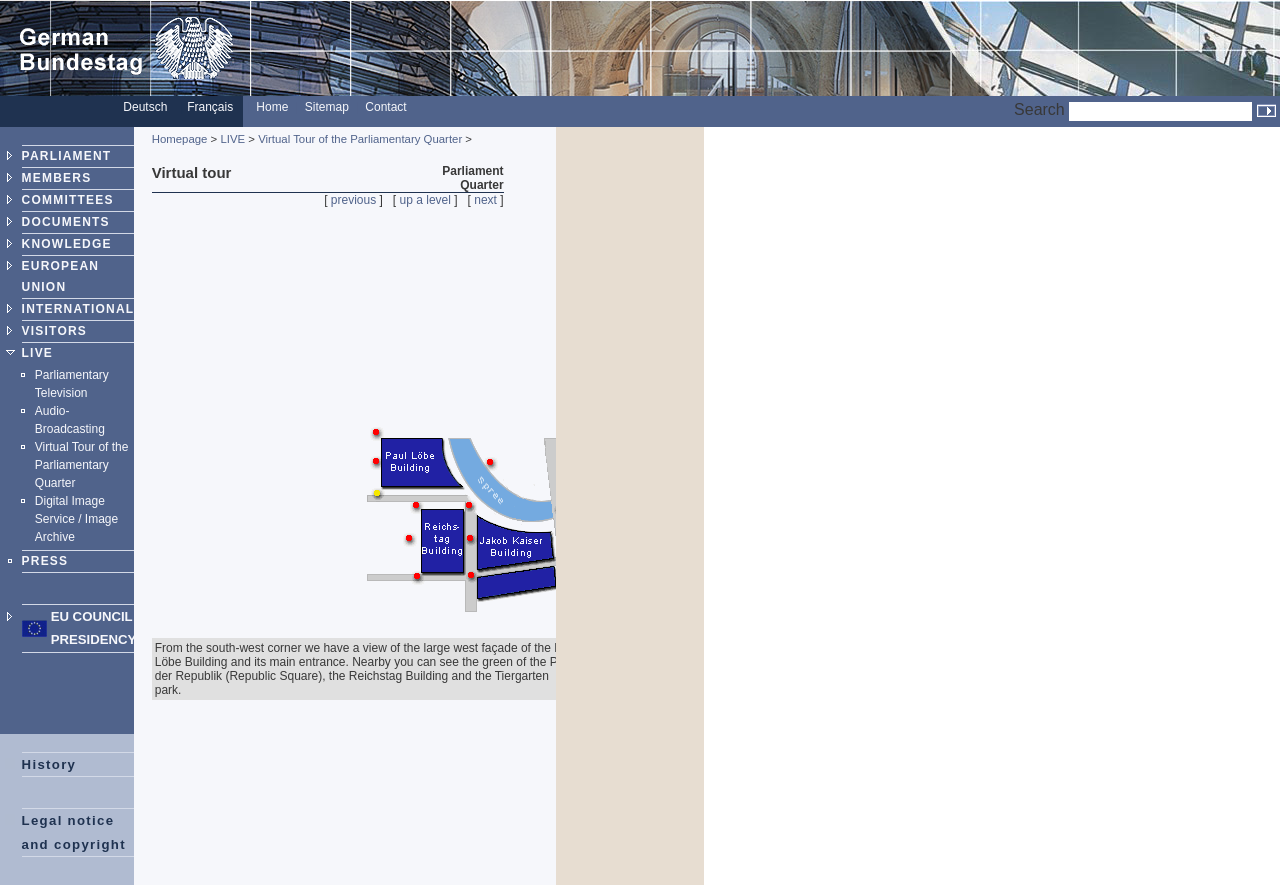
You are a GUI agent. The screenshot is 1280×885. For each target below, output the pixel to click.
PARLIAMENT (67, 156)
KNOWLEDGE (67, 244)
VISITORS (54, 331)
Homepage (180, 139)
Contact (385, 107)
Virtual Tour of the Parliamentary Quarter (82, 465)
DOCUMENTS (66, 222)
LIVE (37, 353)
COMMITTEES (68, 200)
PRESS (45, 561)
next (485, 200)
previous (353, 200)
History (49, 764)
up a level (425, 200)
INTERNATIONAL (78, 309)
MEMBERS (57, 178)
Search (1039, 109)
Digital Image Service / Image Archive (76, 519)
